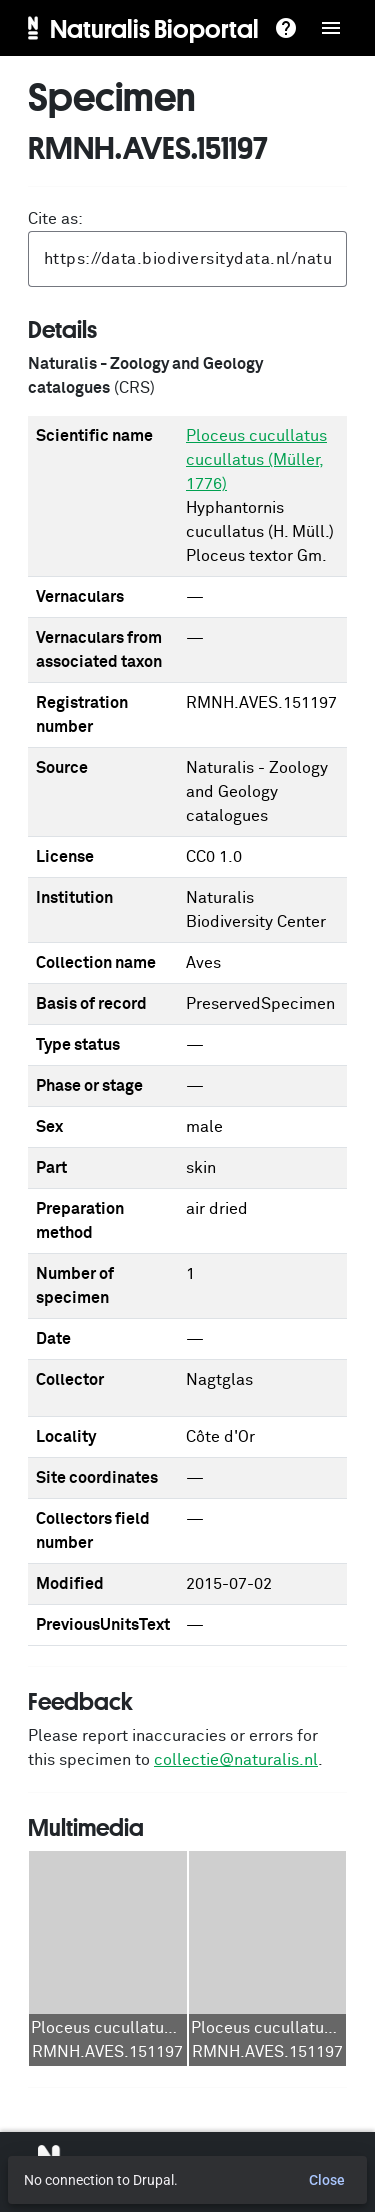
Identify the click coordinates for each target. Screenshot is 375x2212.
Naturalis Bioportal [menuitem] (154, 28)
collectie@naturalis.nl (236, 1760)
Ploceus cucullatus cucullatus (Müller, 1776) (256, 460)
